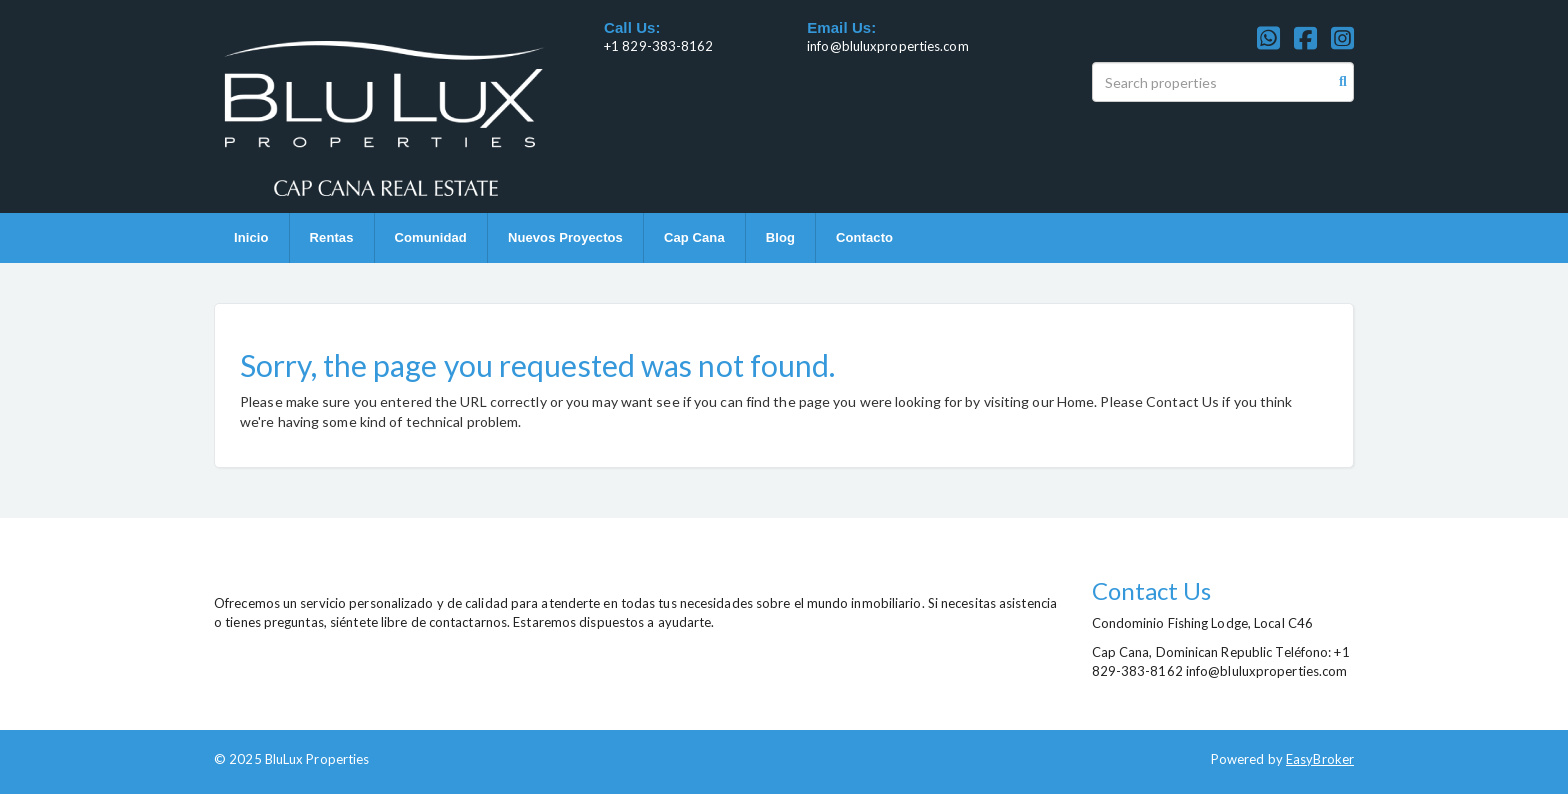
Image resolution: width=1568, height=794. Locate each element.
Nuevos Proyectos (565, 237)
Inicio (251, 237)
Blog (780, 237)
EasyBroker (1320, 759)
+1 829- (628, 46)
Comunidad (431, 237)
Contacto (864, 237)
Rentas (332, 237)
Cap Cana (694, 237)
